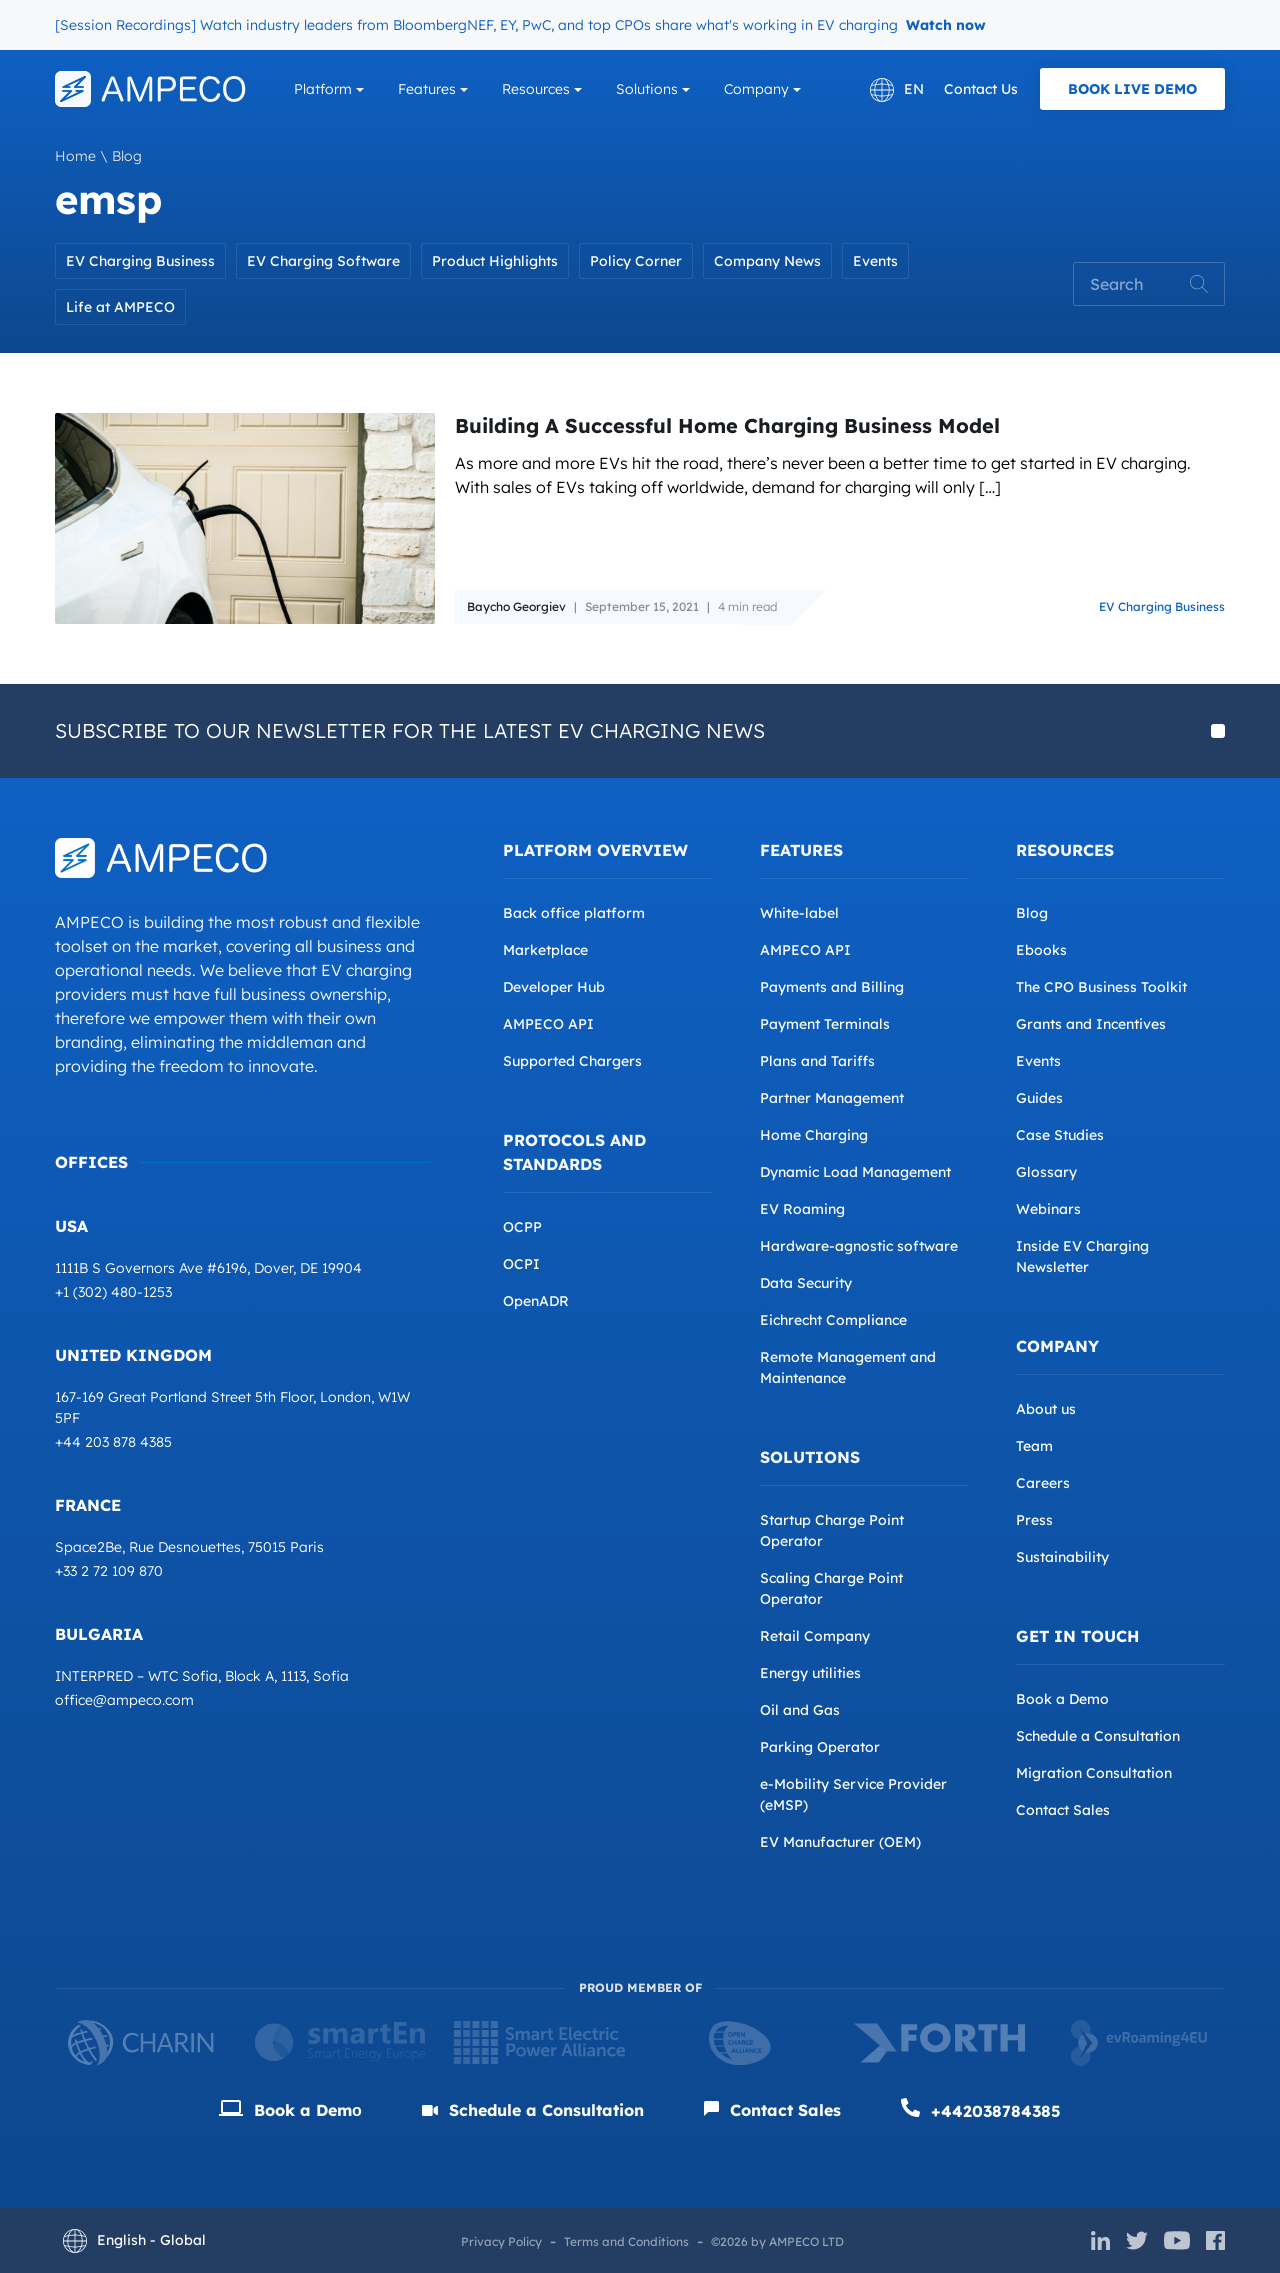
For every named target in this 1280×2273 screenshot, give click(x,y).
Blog (127, 156)
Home (75, 156)
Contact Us (981, 89)
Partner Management (832, 1098)
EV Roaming (802, 1209)
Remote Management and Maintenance (848, 1367)
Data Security (806, 1283)
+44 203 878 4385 (113, 1442)
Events (875, 261)
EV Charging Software (323, 261)
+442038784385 (981, 2109)
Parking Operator (820, 1747)
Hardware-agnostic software (859, 1246)
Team (1034, 1446)
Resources (536, 89)
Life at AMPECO (120, 307)
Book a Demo (1062, 1699)
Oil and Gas (800, 1710)
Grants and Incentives (1091, 1024)
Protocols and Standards (574, 1152)
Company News (767, 261)
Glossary (1046, 1172)
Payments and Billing (832, 987)
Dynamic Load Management (855, 1172)
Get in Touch (1077, 1636)
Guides (1039, 1098)
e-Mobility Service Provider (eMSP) (853, 1794)
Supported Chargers (572, 1061)
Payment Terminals (825, 1024)
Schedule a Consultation (1098, 1736)
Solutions (647, 89)
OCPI (521, 1264)
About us (1046, 1409)
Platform (323, 89)
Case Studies (1060, 1135)
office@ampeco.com (124, 1700)
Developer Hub (554, 987)
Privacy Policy (501, 2241)
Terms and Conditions (626, 2241)
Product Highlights (495, 261)
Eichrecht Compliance (833, 1320)
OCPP (522, 1227)
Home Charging (814, 1135)
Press (1034, 1520)
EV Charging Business (140, 261)
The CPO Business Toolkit (1101, 987)
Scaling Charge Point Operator (831, 1588)
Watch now (946, 25)
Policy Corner (636, 261)
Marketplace (545, 950)
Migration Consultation (1094, 1773)
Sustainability (1062, 1557)
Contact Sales (1063, 1810)
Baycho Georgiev (516, 603)
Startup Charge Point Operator (832, 1530)
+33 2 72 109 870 (109, 1571)
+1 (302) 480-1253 (113, 1292)
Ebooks (1041, 950)
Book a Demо (290, 2110)
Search (1199, 284)
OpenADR (536, 1301)
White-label (799, 913)
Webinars (1048, 1209)
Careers (1043, 1483)
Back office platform (574, 913)
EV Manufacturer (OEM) (840, 1842)
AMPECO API (548, 1024)
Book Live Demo (1132, 89)
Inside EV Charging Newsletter (1082, 1256)
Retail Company (815, 1636)
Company (756, 89)
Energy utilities (810, 1673)
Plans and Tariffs (817, 1061)
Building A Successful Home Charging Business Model (727, 425)
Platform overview (595, 850)
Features (427, 89)
